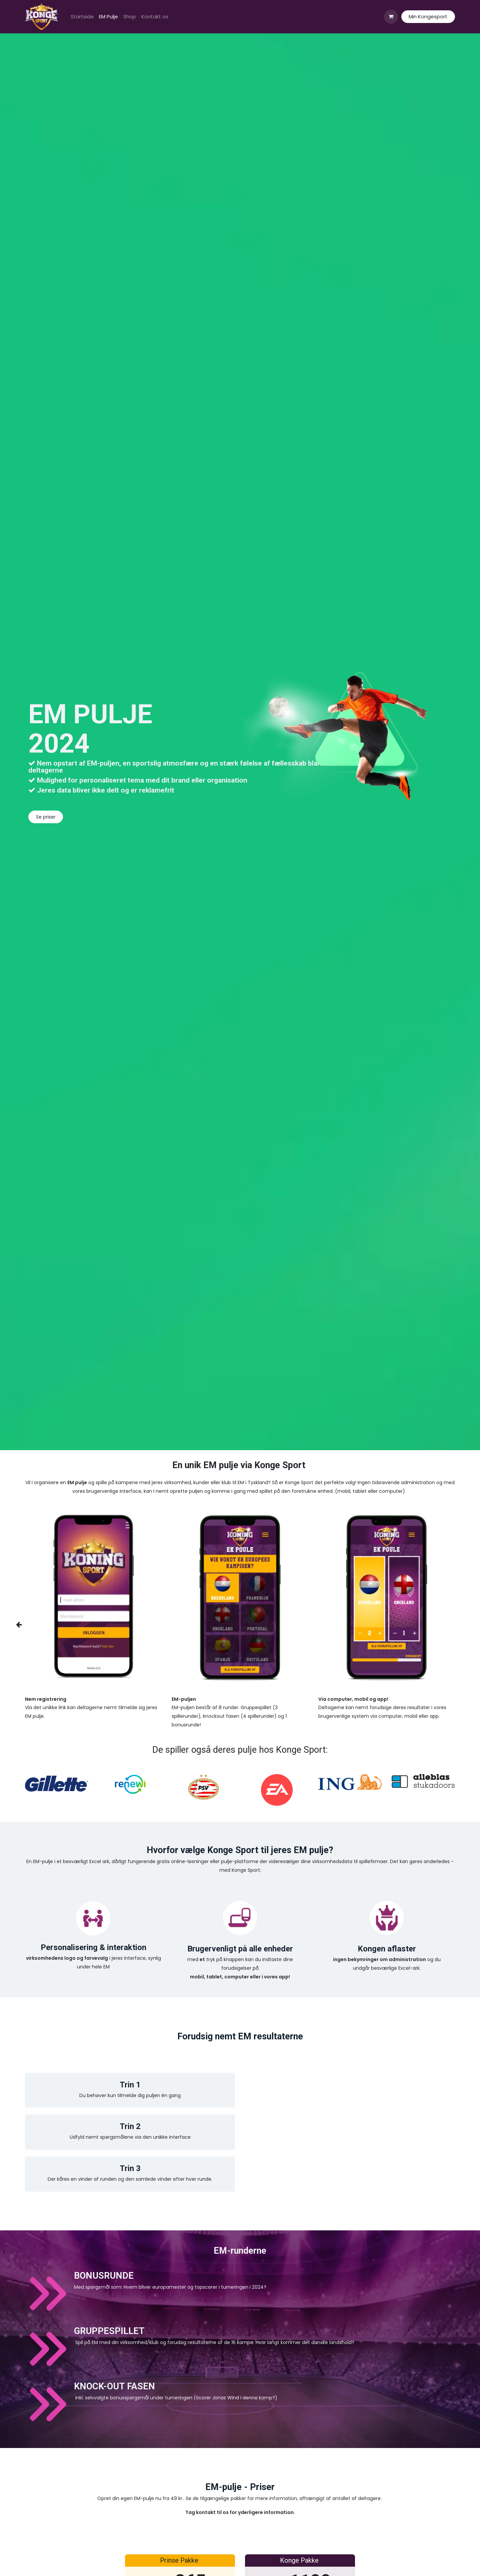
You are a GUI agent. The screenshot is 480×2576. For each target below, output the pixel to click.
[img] (27, 1624)
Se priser (46, 817)
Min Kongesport (428, 16)
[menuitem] (82, 16)
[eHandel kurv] (391, 17)
